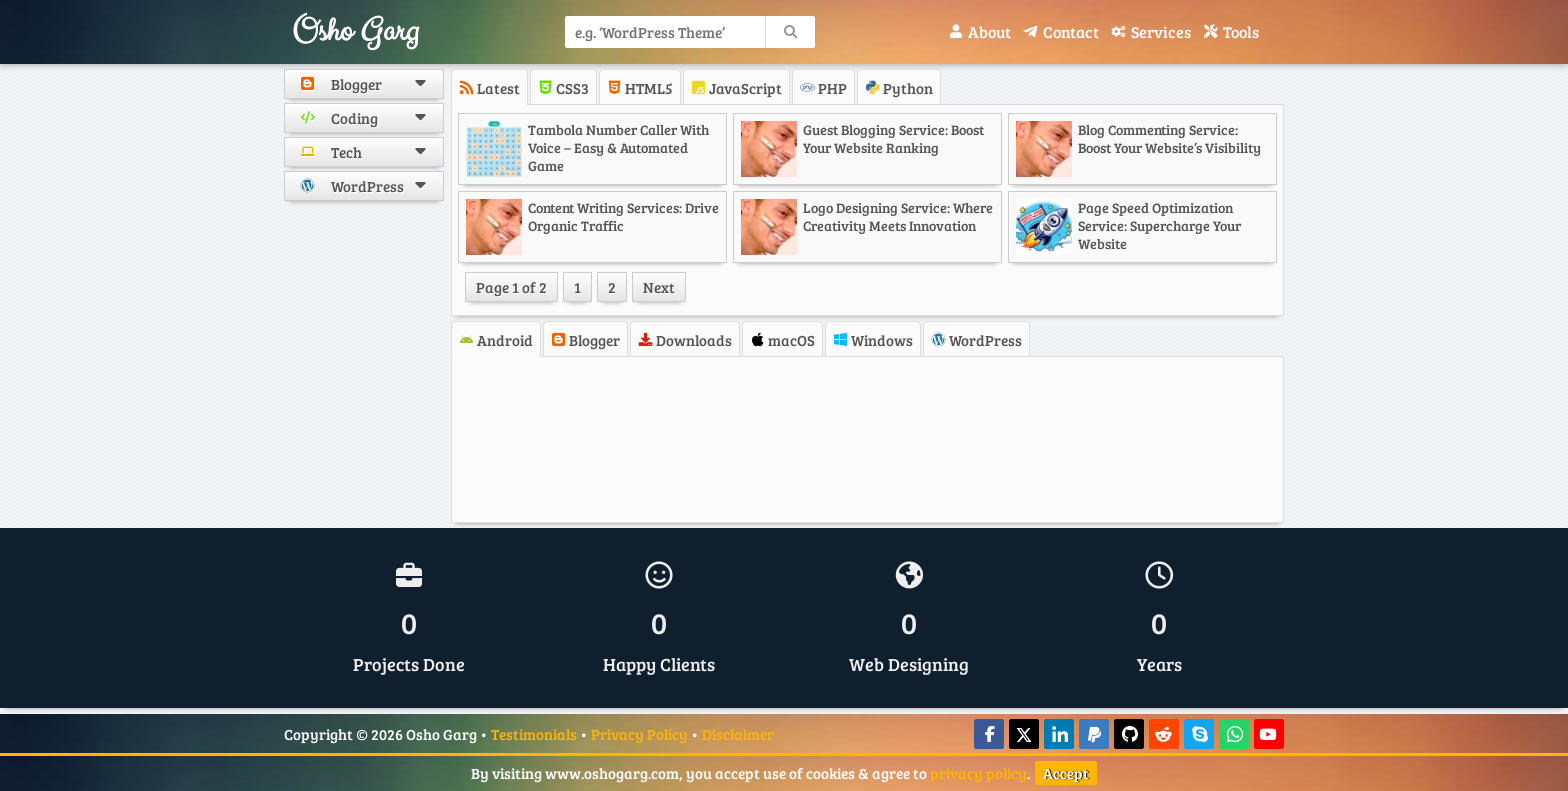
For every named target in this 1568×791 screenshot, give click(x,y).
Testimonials (534, 734)
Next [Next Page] (659, 287)
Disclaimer (738, 734)
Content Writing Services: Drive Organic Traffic (623, 216)
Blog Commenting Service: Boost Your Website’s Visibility (1169, 138)
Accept (1066, 773)
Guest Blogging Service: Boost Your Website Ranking (893, 138)
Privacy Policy (639, 734)
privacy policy (978, 773)
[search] (790, 32)
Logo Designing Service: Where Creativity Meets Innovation (898, 216)
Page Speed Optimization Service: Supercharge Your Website (1159, 225)
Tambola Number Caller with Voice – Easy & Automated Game (618, 147)
